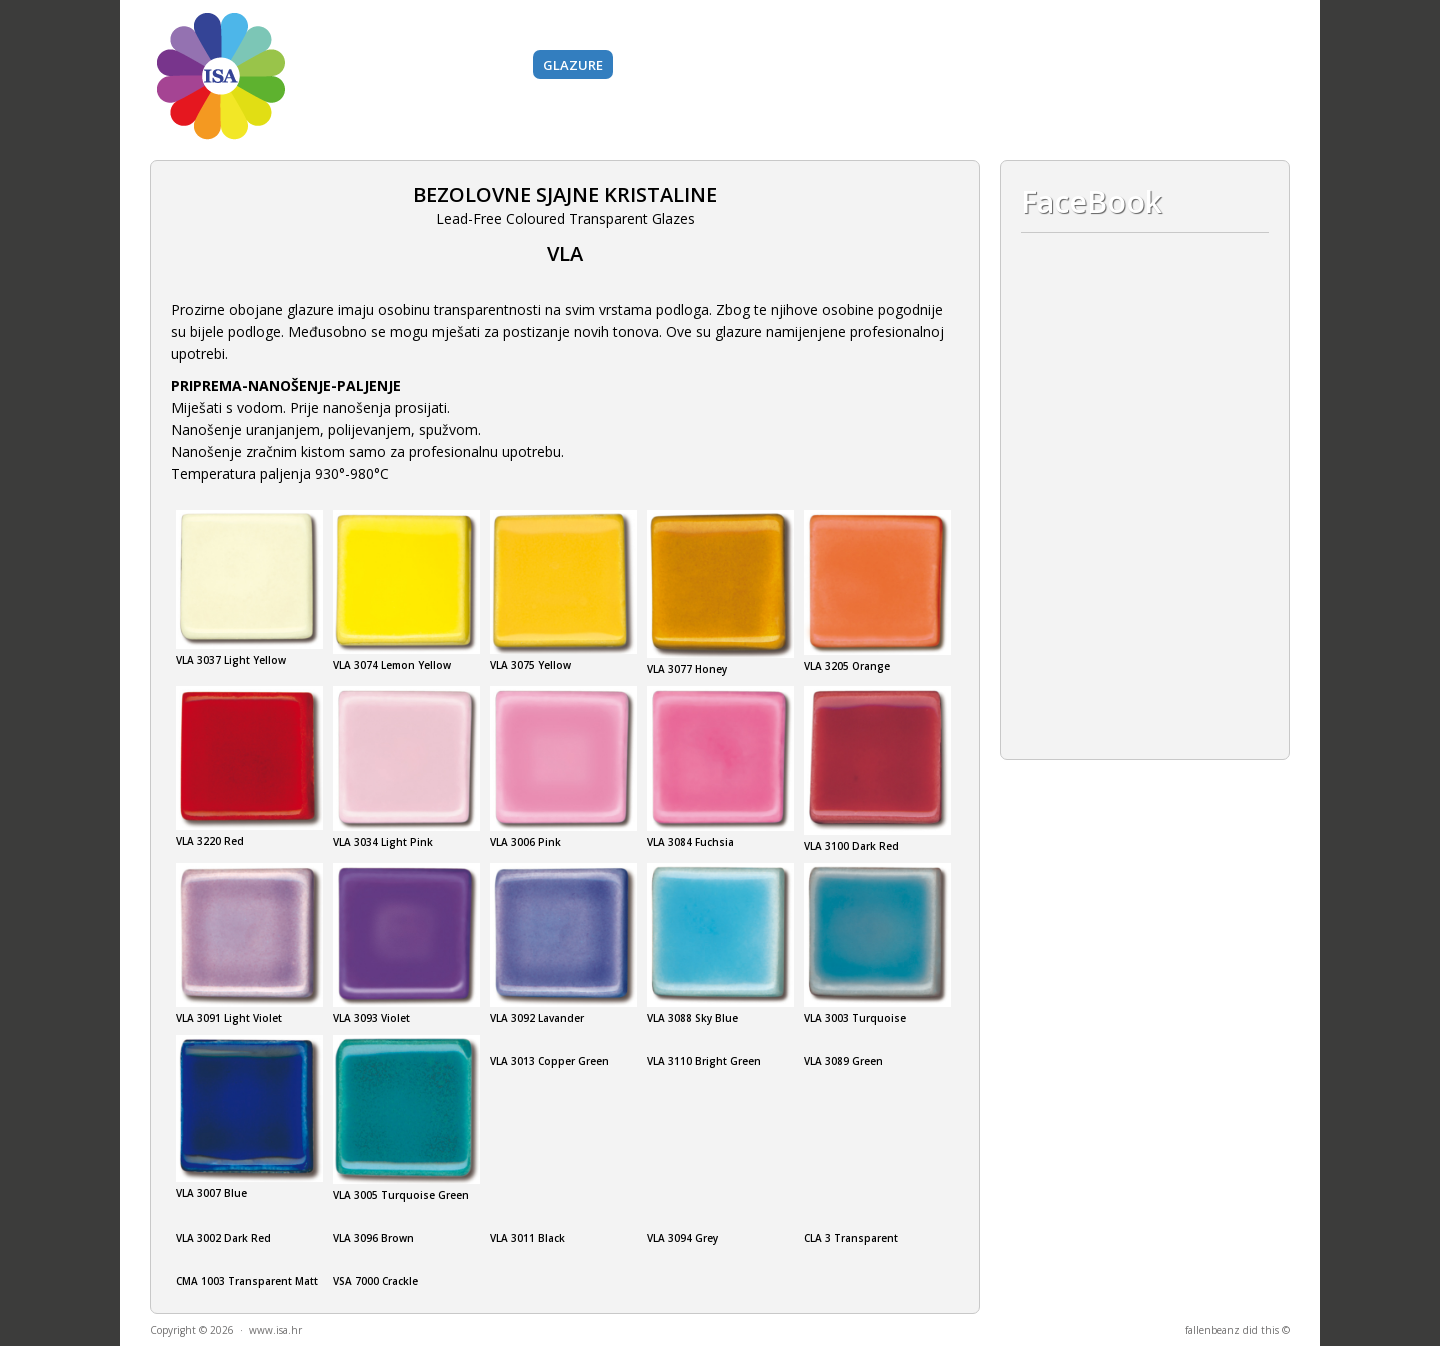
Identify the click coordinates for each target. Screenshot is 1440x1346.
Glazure (573, 65)
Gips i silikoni (944, 65)
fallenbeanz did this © (1237, 1330)
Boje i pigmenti (467, 65)
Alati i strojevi (820, 65)
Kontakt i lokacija (1159, 65)
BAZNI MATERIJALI (685, 65)
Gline (373, 65)
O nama (1042, 65)
